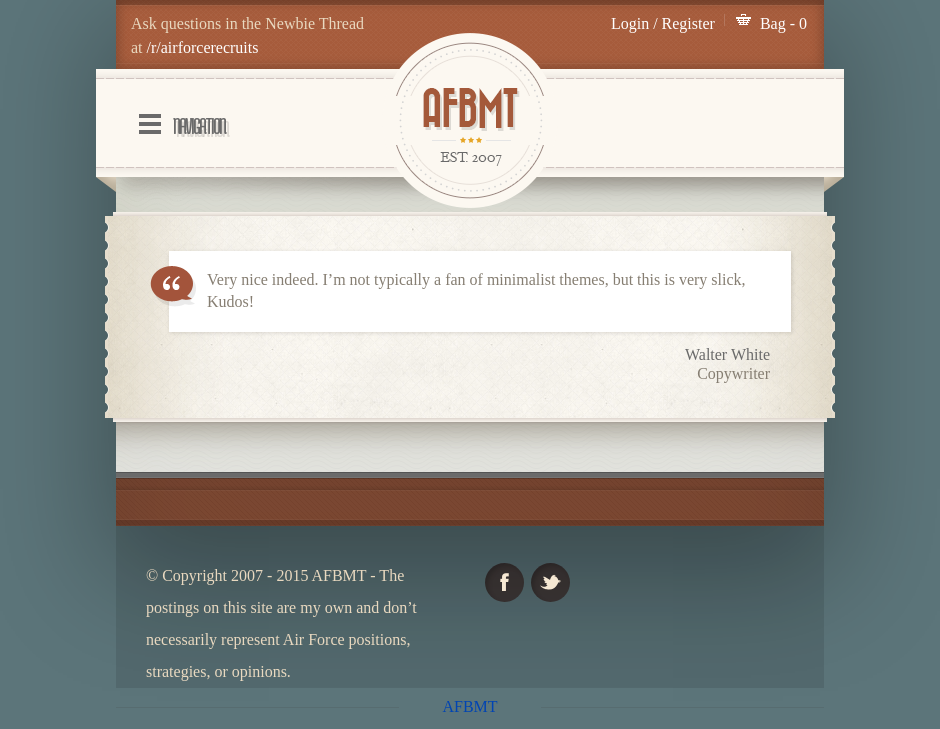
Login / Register (663, 23)
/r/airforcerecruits (203, 47)
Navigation (199, 126)
